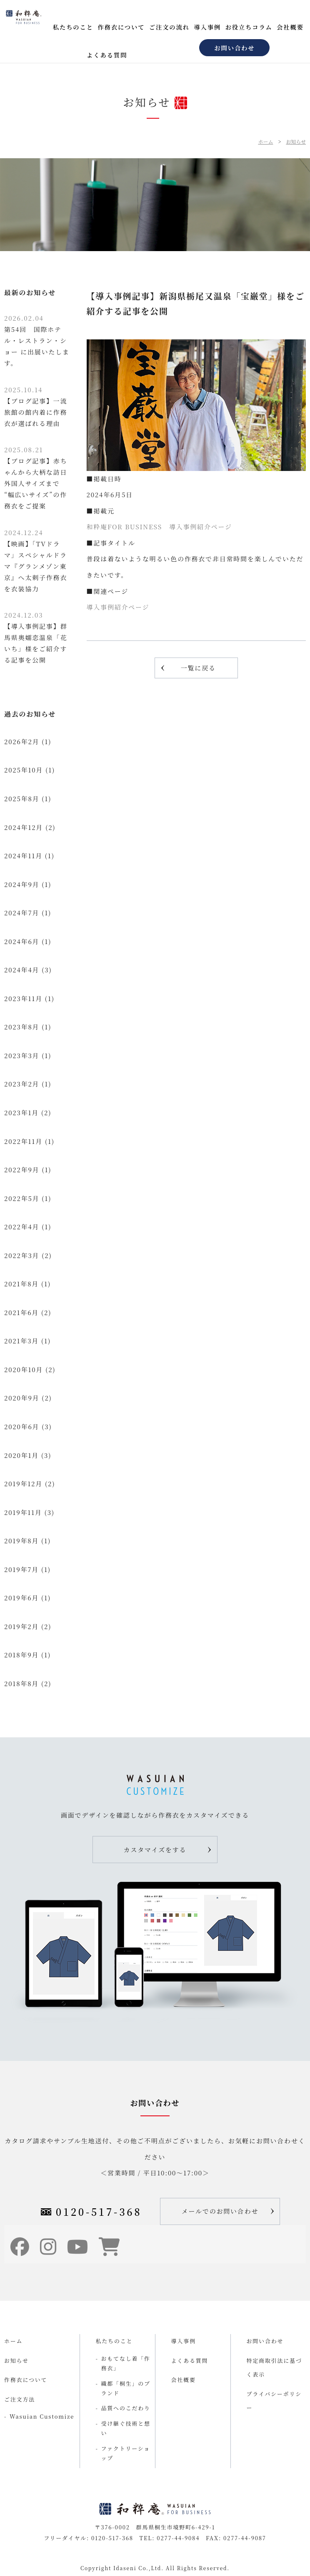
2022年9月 (22, 1169)
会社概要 (290, 26)
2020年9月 (21, 1397)
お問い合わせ (234, 47)
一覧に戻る (198, 667)
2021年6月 (21, 1312)
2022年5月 (21, 1198)
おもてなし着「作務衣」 (125, 2363)
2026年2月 (21, 741)
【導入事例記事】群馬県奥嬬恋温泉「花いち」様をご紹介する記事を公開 (35, 637)
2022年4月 (21, 1226)
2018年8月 (21, 1683)
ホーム (265, 141)
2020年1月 (21, 1455)
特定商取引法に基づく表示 (274, 2367)
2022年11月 (23, 1141)
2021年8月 (21, 1283)
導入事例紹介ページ (118, 607)
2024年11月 (23, 855)
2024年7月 (21, 912)
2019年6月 (21, 1597)
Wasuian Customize (42, 2416)
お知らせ (296, 141)
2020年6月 (21, 1426)
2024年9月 (21, 884)
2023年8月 (21, 1026)
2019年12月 (23, 1483)
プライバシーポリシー (274, 2401)
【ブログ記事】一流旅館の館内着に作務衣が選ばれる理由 (35, 406)
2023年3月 (21, 1055)
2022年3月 (21, 1255)
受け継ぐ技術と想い (125, 2428)
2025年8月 (21, 798)
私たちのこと (73, 26)
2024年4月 (21, 969)
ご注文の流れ (169, 26)
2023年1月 (21, 1112)
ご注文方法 (19, 2399)
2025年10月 (23, 769)
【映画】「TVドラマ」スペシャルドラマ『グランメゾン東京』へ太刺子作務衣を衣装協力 (35, 560)
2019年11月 (23, 1512)
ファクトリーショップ (125, 2453)
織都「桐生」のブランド (125, 2388)
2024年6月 (21, 941)
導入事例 (207, 26)
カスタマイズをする (155, 1849)
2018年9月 (21, 1654)
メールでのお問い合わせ (220, 2211)
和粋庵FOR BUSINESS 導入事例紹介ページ (159, 526)
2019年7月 (21, 1569)
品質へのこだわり (125, 2408)
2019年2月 (21, 1626)
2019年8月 (21, 1540)
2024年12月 (23, 827)
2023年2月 (21, 1083)
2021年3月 (21, 1340)
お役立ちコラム (248, 26)
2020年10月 (23, 1369)
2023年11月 (23, 998)
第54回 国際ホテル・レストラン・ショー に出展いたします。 (37, 340)
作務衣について (121, 26)
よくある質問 (107, 54)
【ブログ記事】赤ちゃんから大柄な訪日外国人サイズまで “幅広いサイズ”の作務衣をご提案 (35, 477)
